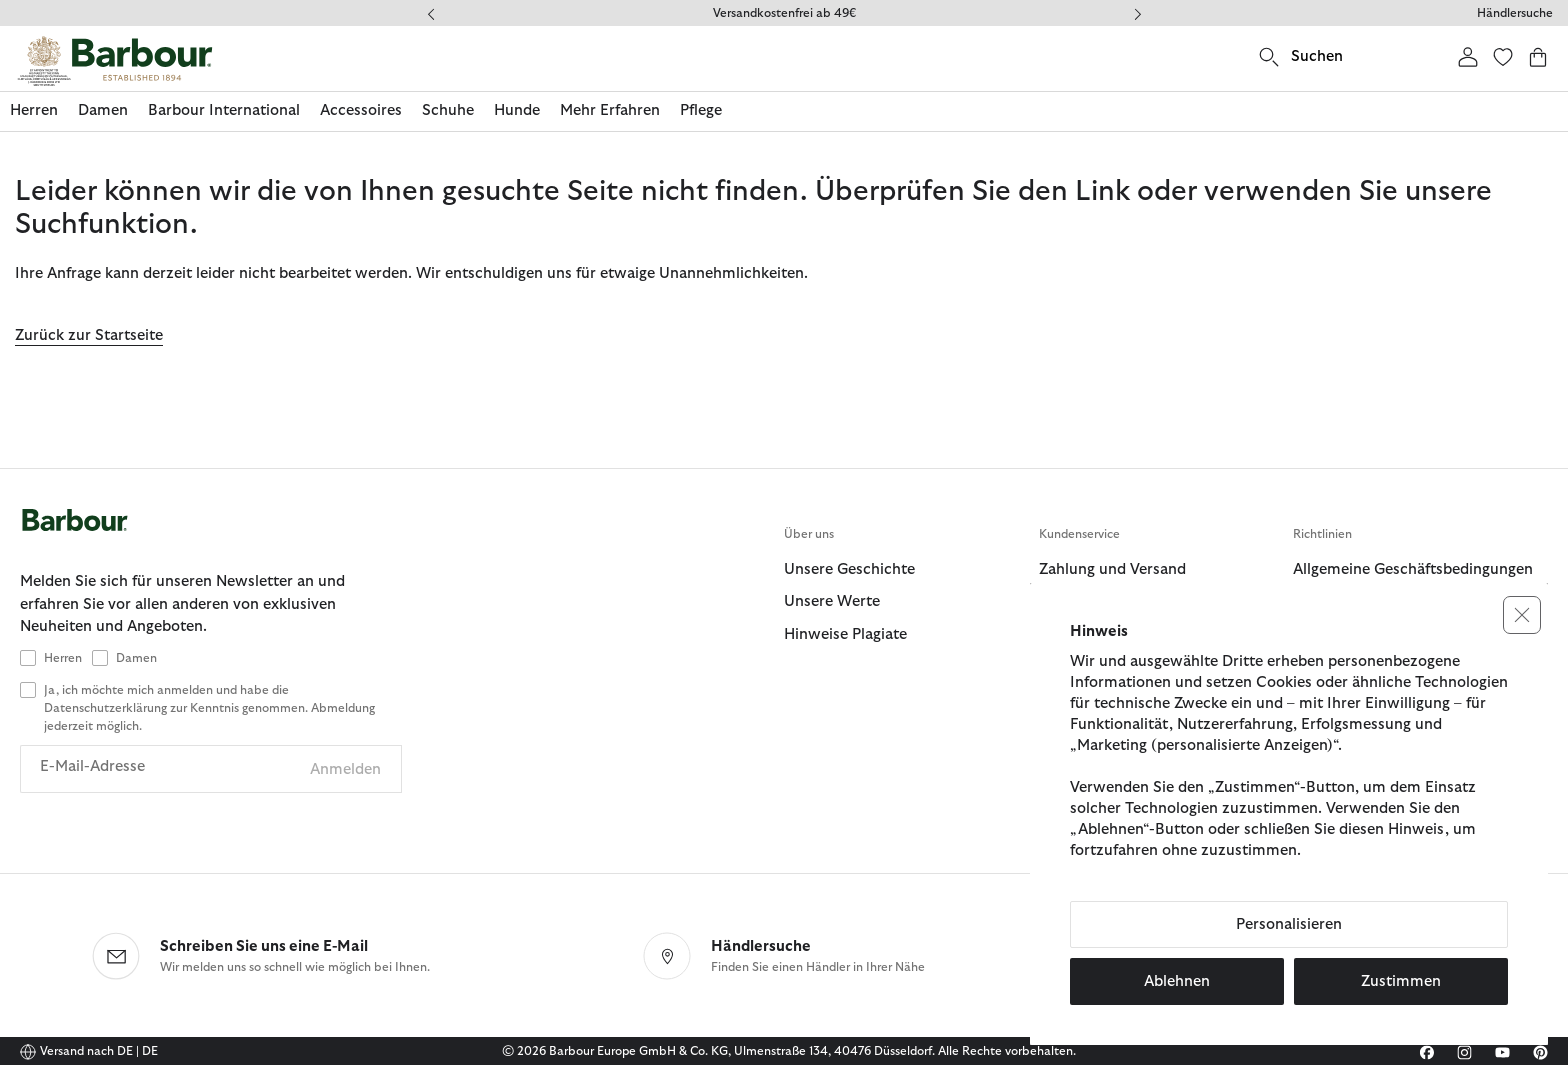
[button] (1522, 615)
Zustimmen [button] (1401, 981)
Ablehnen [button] (1177, 981)
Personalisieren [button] (1289, 924)
